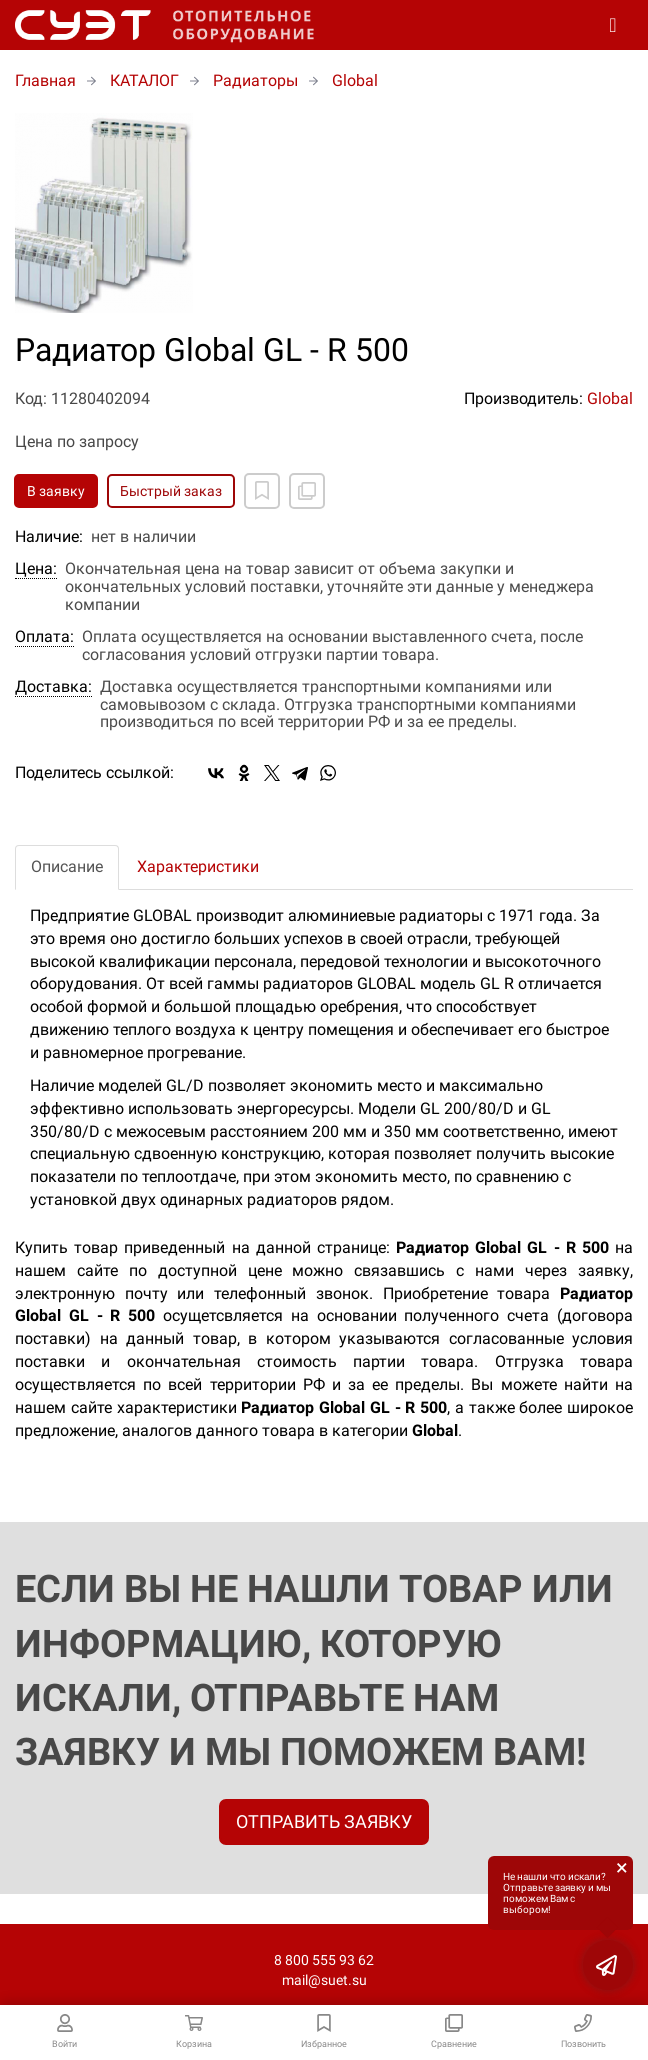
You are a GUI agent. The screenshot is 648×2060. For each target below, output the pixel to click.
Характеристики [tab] (198, 866)
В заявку (56, 491)
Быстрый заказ (171, 491)
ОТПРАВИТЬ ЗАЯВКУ (324, 1821)
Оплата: (44, 637)
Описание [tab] (67, 866)
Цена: (36, 569)
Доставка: (53, 687)
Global (610, 398)
